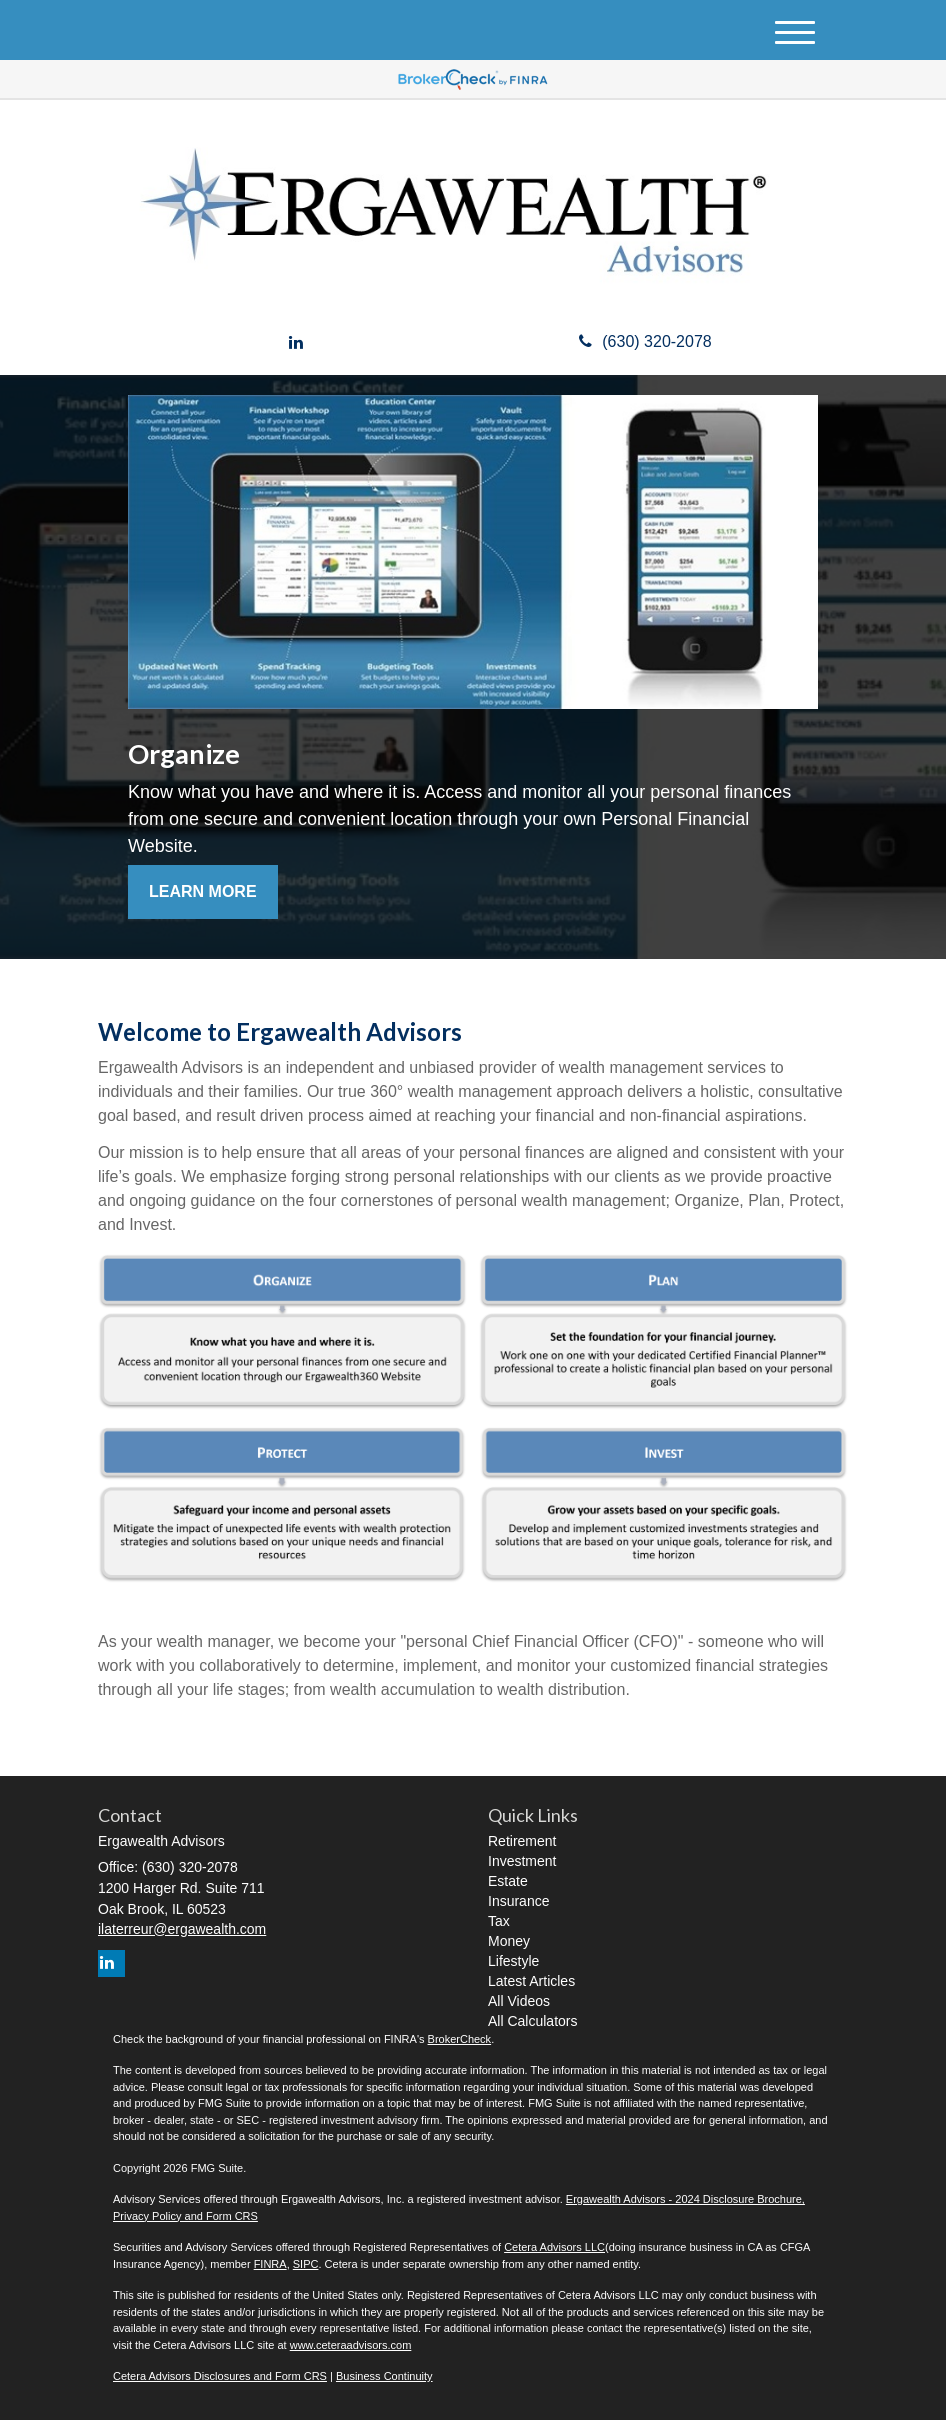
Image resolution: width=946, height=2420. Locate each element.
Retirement (522, 1841)
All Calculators (532, 2021)
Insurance (518, 1901)
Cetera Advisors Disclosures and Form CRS (220, 2376)
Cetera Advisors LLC (554, 2247)
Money (509, 1941)
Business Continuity (384, 2376)
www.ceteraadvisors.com (351, 2345)
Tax (499, 1921)
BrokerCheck (460, 2039)
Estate (508, 1881)
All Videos (519, 2001)
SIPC (306, 2264)
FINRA (270, 2264)
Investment (522, 1861)
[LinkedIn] (296, 343)
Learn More (203, 891)
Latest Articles (531, 1981)
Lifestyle (513, 1961)
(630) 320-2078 (645, 341)
